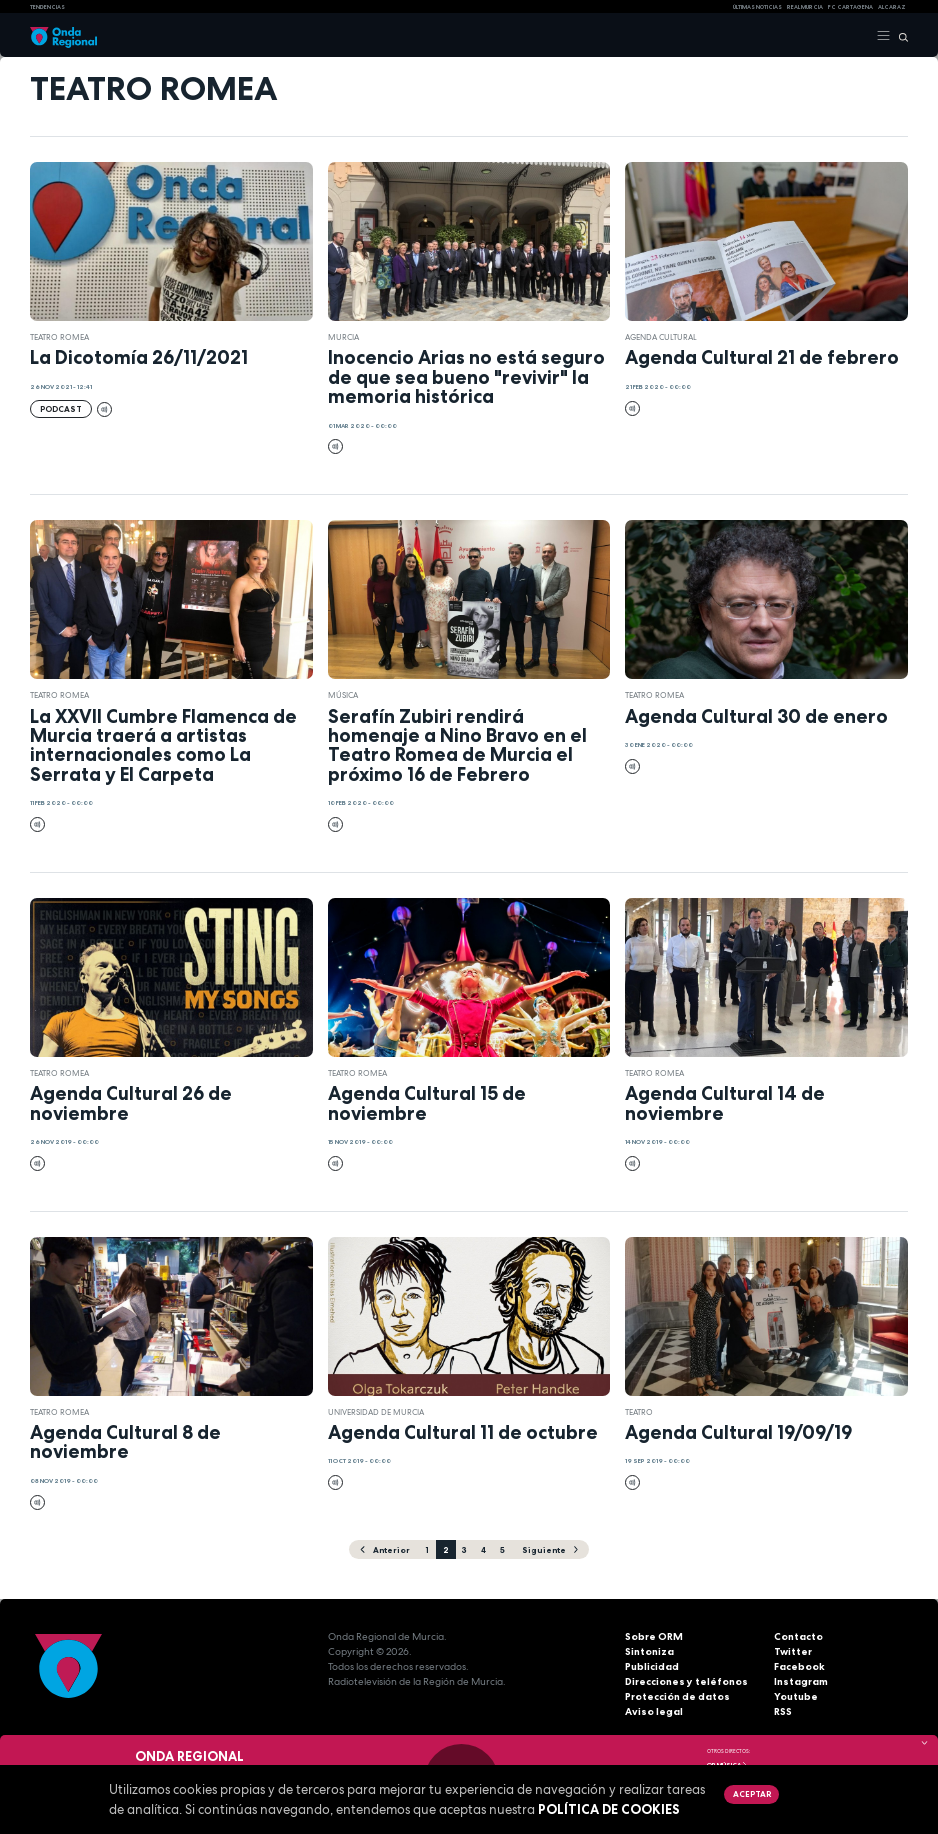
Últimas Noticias (757, 7)
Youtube (796, 1696)
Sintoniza (649, 1651)
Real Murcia (805, 7)
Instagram (801, 1681)
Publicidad (652, 1666)
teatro (639, 1412)
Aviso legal (654, 1711)
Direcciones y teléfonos (686, 1681)
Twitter (793, 1651)
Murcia (343, 337)
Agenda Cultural (661, 337)
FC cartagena (850, 7)
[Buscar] (899, 36)
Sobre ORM (654, 1636)
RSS (783, 1711)
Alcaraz (892, 7)
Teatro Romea (59, 337)
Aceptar (752, 1794)
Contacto (798, 1636)
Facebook (799, 1666)
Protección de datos (677, 1696)
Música (343, 695)
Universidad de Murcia (376, 1412)
